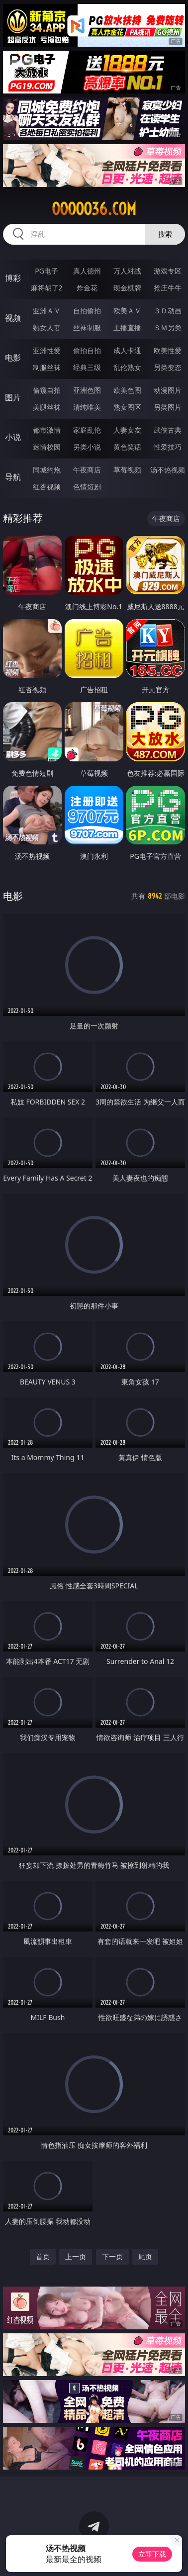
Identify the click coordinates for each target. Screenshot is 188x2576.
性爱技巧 (168, 447)
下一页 (112, 2256)
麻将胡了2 (47, 287)
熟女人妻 (47, 327)
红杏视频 (47, 486)
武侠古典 (168, 430)
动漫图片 (168, 390)
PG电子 (46, 271)
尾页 (145, 2256)
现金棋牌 (127, 287)
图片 (13, 397)
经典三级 (87, 367)
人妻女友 (127, 430)
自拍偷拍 (87, 310)
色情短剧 (87, 486)
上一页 (75, 2256)
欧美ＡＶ (127, 310)
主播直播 (127, 327)
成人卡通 (127, 350)
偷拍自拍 (87, 350)
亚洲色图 (87, 390)
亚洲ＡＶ (47, 310)
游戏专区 (168, 271)
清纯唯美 (87, 407)
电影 (13, 357)
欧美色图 (127, 390)
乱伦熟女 (127, 367)
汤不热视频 (167, 469)
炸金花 (87, 287)
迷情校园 (47, 447)
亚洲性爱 (47, 350)
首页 (43, 2256)
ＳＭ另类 (168, 327)
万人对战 (127, 271)
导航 (13, 476)
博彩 (13, 278)
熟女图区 (127, 407)
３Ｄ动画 (168, 310)
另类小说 (87, 447)
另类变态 (168, 367)
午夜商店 (87, 469)
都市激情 (47, 430)
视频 (13, 317)
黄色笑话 (127, 447)
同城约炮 (47, 469)
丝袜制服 (87, 327)
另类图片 (168, 407)
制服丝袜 (47, 367)
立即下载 (152, 2554)
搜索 (165, 234)
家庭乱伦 (87, 430)
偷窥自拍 (47, 390)
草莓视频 (127, 469)
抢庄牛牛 (168, 287)
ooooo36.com (94, 209)
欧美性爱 (168, 350)
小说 (13, 437)
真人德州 (87, 271)
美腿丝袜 (47, 407)
